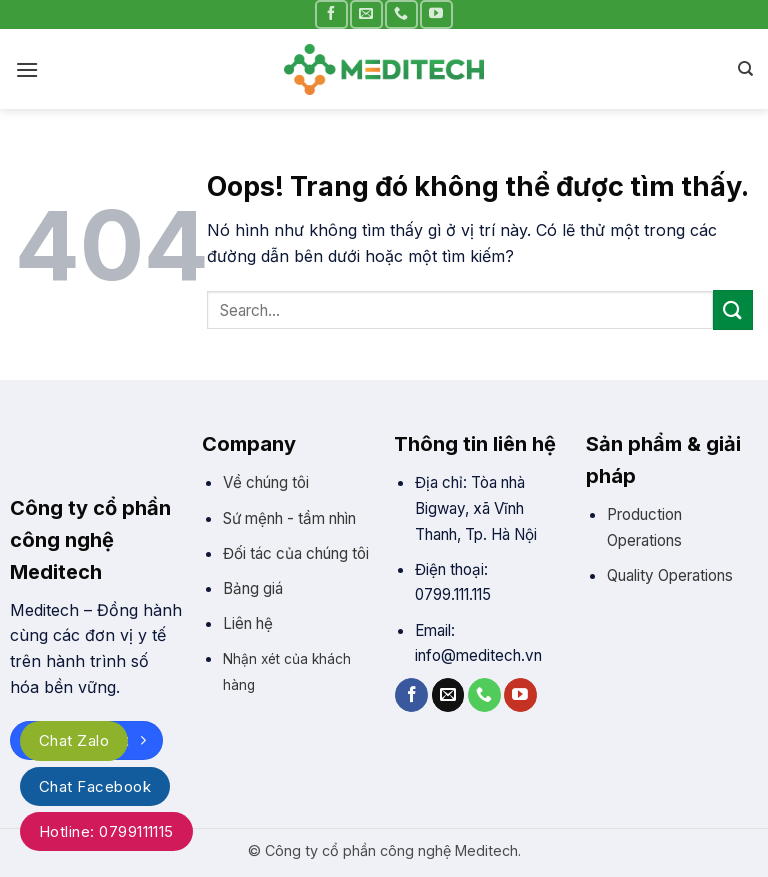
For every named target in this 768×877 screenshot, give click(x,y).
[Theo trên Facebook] (331, 14)
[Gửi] (733, 309)
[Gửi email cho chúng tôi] (366, 14)
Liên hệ (248, 623)
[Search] (745, 69)
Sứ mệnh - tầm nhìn (289, 518)
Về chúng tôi (266, 482)
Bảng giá (253, 588)
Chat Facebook (95, 786)
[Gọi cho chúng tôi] (401, 14)
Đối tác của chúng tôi (296, 553)
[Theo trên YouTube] (436, 14)
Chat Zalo (74, 740)
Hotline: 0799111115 (106, 831)
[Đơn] (27, 69)
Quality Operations (670, 575)
